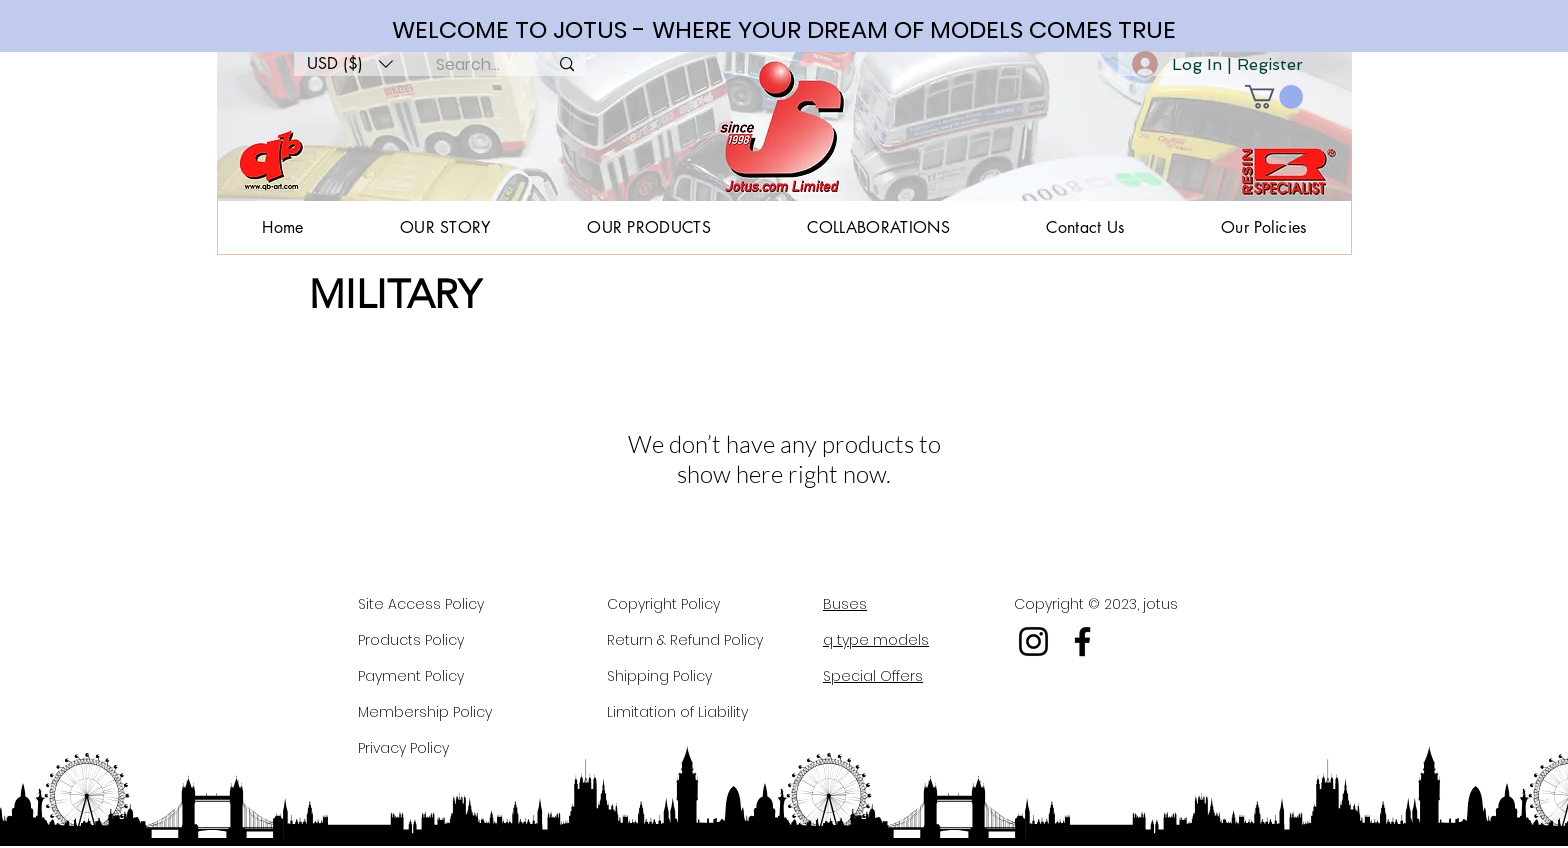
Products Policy (411, 640)
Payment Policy (411, 676)
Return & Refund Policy (685, 640)
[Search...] (468, 64)
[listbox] (350, 64)
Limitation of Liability (677, 712)
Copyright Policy (663, 604)
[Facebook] (1082, 641)
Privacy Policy (403, 748)
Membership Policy (425, 712)
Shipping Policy (659, 676)
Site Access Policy (421, 604)
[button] (350, 64)
